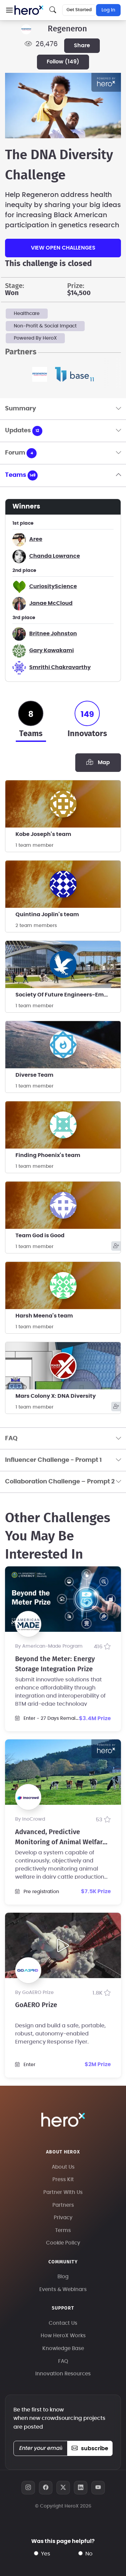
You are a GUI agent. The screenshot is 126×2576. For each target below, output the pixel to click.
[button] (9, 10)
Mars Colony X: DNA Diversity (55, 1396)
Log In (108, 10)
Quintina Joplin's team (47, 914)
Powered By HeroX (35, 338)
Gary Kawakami (51, 650)
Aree (35, 539)
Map (98, 762)
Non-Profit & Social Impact (45, 326)
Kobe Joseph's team (43, 834)
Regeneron (67, 29)
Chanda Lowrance (54, 556)
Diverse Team (34, 1075)
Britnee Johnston (53, 633)
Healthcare (27, 313)
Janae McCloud (51, 603)
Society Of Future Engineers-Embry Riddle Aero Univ (68, 994)
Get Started (79, 10)
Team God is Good (40, 1235)
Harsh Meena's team (44, 1316)
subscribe (90, 2448)
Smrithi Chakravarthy (60, 667)
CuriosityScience (53, 586)
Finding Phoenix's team (47, 1155)
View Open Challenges (63, 248)
